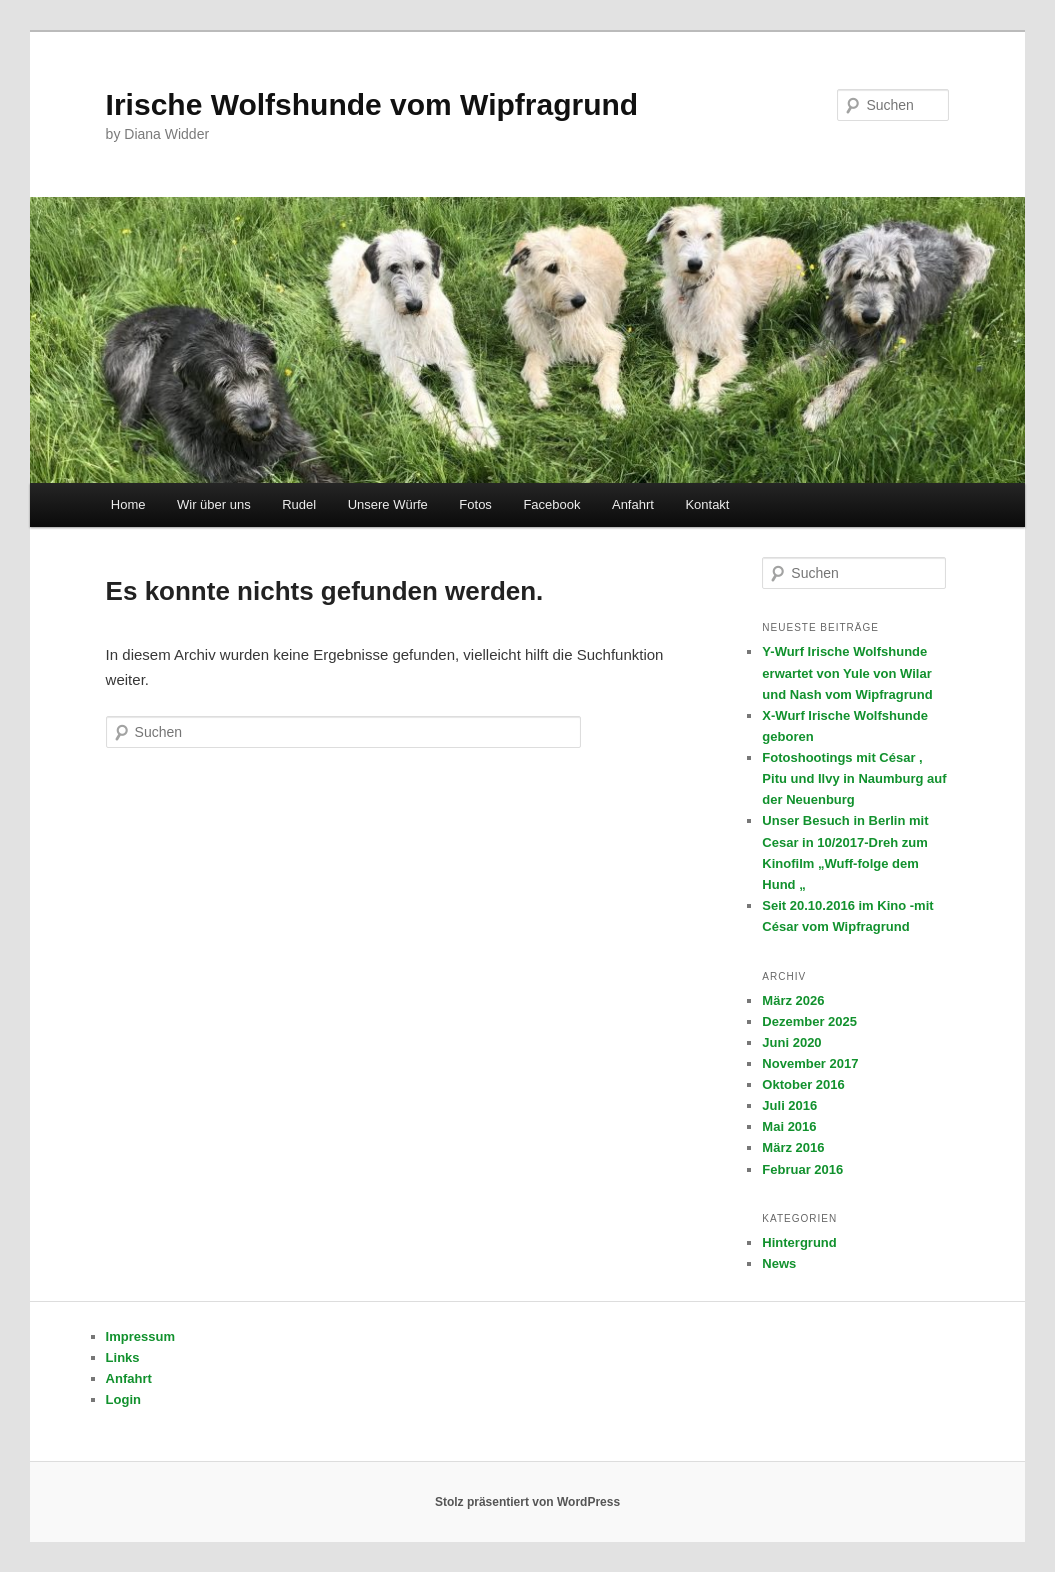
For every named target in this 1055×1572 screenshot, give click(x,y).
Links (123, 1357)
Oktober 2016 (803, 1084)
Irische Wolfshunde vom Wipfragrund (372, 104)
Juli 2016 (789, 1105)
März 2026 (793, 1000)
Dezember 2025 (809, 1021)
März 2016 (793, 1147)
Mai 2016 (789, 1126)
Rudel (299, 504)
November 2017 (810, 1063)
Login (123, 1399)
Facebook (551, 504)
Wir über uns (214, 504)
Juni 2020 (791, 1042)
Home (128, 504)
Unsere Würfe (388, 504)
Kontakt (707, 504)
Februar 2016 (802, 1169)
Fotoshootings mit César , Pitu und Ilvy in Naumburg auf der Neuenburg (854, 778)
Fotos (475, 504)
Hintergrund (799, 1242)
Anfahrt (633, 504)
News (779, 1263)
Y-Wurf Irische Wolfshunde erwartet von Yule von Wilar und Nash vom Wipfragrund (847, 672)
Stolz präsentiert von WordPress (527, 1502)
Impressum (140, 1336)
